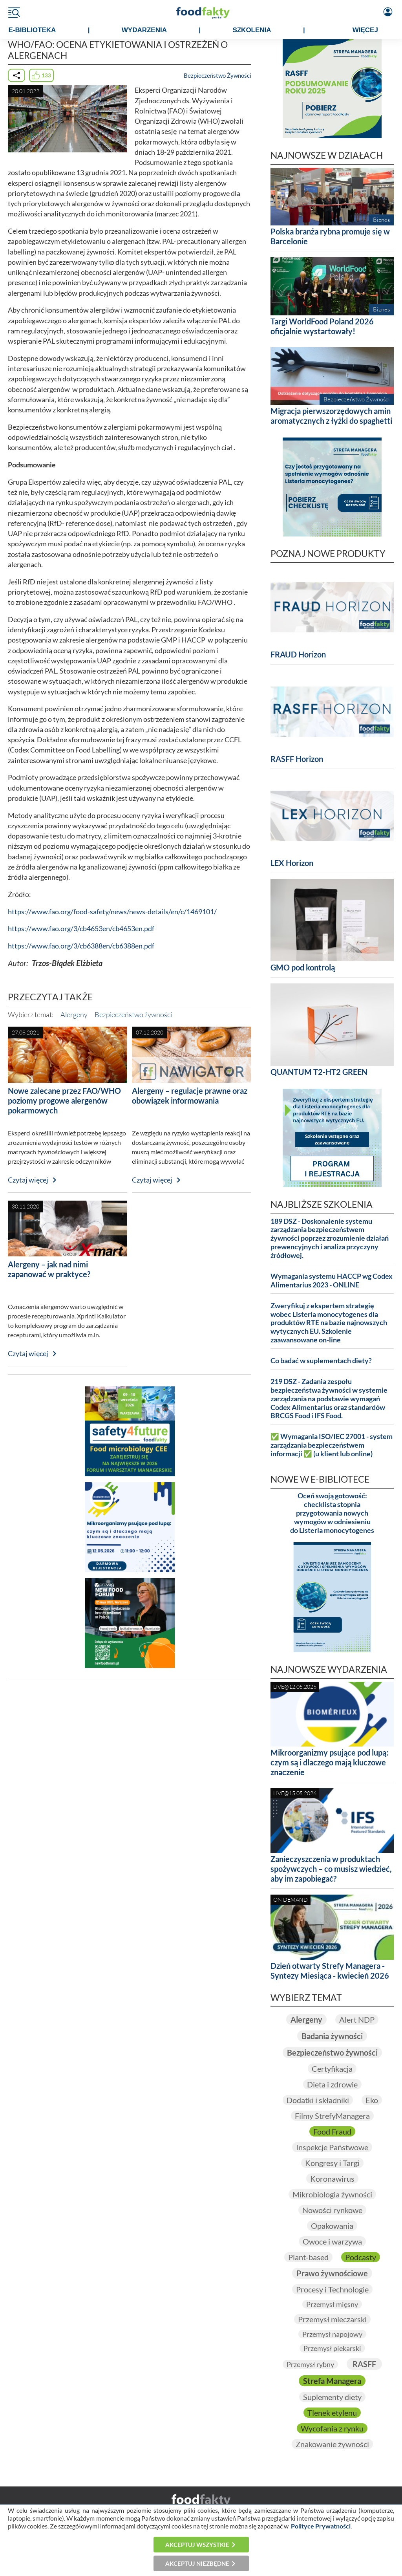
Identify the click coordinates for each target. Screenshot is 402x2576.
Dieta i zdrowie (332, 2084)
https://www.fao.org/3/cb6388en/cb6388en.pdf (81, 946)
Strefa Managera (332, 2381)
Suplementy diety (332, 2397)
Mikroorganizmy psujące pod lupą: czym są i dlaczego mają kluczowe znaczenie (329, 1762)
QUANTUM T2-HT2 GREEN (318, 1072)
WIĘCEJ (365, 30)
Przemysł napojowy (332, 2334)
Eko (371, 2100)
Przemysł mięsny (332, 2304)
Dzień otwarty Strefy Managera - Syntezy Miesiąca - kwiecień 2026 (329, 1970)
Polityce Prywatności (321, 2526)
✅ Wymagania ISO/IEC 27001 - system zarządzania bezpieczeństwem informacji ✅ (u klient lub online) (331, 1445)
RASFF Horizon (296, 758)
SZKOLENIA (251, 30)
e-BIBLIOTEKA (32, 30)
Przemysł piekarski (332, 2348)
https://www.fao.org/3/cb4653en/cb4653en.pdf (81, 929)
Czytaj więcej (28, 1180)
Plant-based (308, 2257)
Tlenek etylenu (332, 2412)
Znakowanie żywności (332, 2444)
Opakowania (332, 2225)
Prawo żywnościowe (332, 2273)
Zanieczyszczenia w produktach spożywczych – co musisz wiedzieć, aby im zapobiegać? (331, 1868)
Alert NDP (357, 2019)
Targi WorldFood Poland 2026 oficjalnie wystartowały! (322, 326)
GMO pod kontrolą (302, 967)
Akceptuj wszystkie (197, 2544)
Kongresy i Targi (332, 2163)
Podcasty (360, 2257)
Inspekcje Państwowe (332, 2147)
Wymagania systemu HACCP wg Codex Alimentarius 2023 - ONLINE (331, 1280)
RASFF (364, 2364)
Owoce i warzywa (332, 2241)
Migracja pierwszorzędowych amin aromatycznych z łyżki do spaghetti (331, 415)
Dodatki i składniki (318, 2100)
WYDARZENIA (144, 30)
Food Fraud (332, 2131)
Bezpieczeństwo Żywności (217, 75)
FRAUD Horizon (298, 654)
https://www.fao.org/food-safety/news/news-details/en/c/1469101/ (112, 912)
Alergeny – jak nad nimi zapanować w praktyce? (49, 1269)
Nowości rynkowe (332, 2210)
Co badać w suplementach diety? (321, 1361)
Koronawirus (332, 2178)
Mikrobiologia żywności (332, 2194)
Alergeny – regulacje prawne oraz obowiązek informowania (189, 1095)
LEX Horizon (291, 863)
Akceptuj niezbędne (197, 2563)
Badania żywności (332, 2036)
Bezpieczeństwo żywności (133, 1014)
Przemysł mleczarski (332, 2319)
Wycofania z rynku (332, 2428)
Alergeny (74, 1014)
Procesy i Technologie (332, 2289)
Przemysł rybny (310, 2364)
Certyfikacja (332, 2068)
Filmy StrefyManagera (332, 2115)
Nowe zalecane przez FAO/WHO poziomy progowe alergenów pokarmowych (64, 1100)
